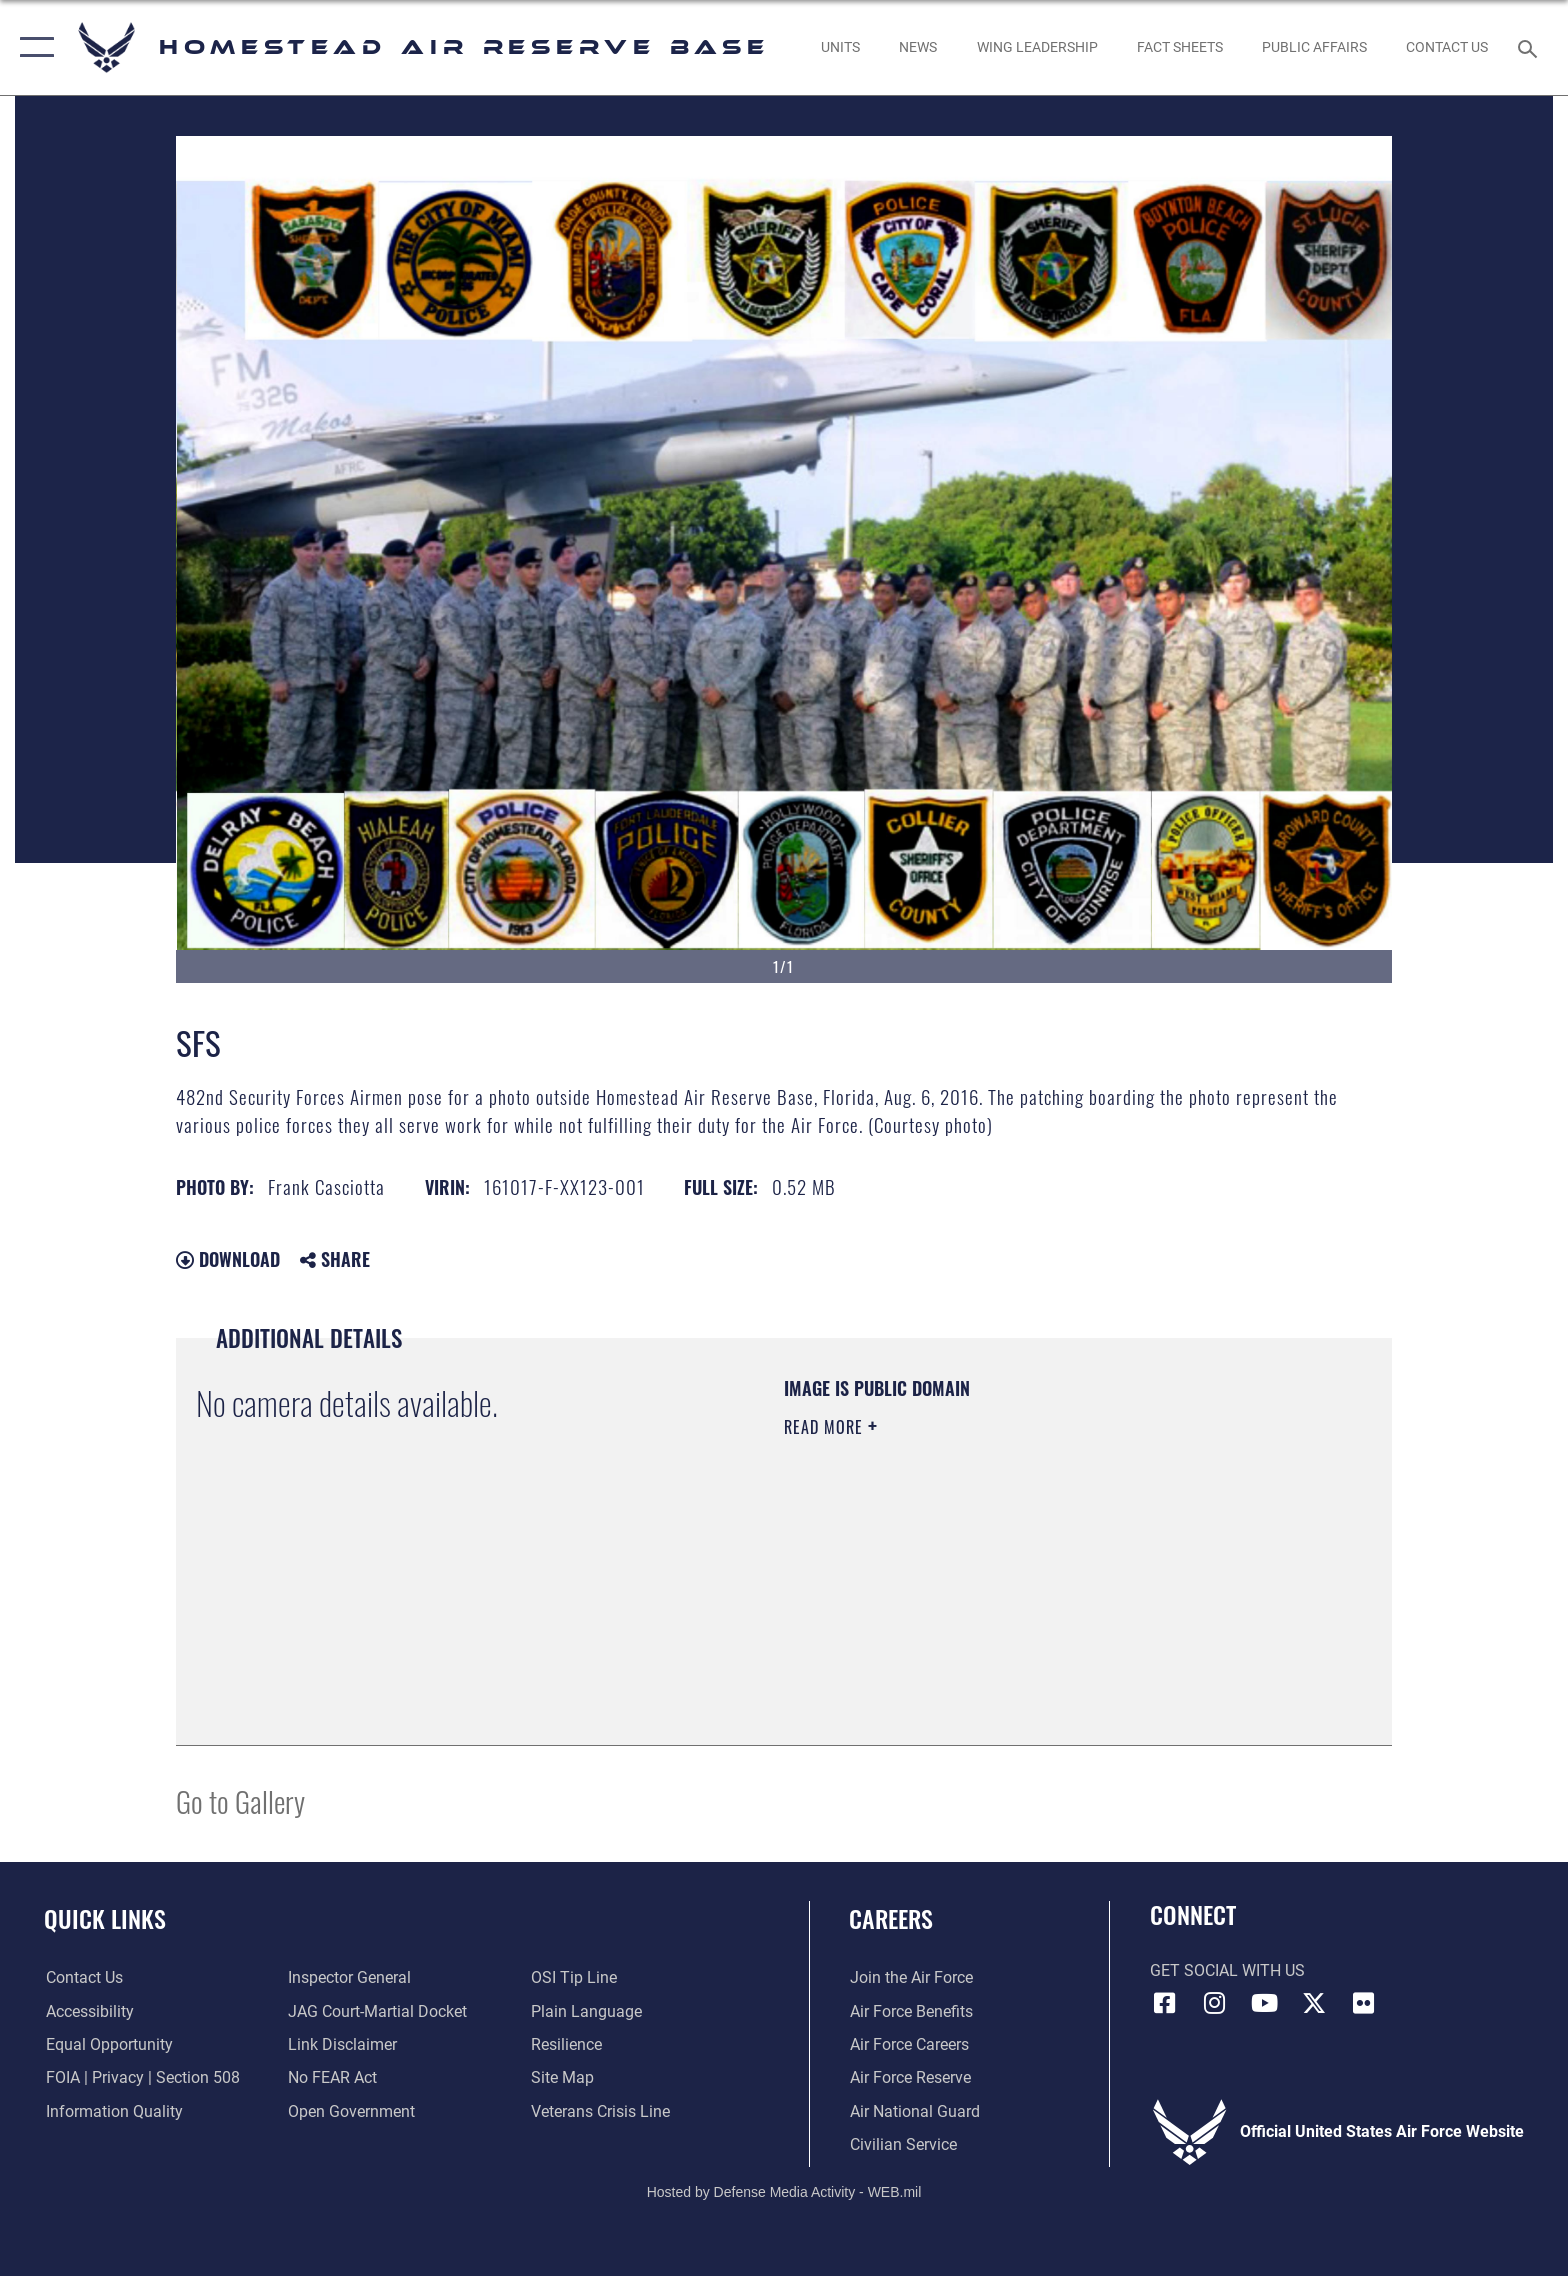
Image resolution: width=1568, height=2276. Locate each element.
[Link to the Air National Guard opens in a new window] (914, 2111)
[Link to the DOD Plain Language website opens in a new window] (586, 2011)
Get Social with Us (1227, 1970)
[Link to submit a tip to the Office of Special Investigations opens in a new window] (574, 1977)
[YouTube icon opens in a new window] (1264, 2003)
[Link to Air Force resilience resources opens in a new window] (566, 2044)
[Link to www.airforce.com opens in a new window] (910, 1977)
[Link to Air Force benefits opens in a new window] (910, 2011)
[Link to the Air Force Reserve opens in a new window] (909, 2077)
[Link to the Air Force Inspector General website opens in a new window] (349, 1977)
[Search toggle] (1530, 47)
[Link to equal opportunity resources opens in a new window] (107, 2044)
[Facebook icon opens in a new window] (1165, 2003)
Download (228, 1259)
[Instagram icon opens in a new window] (1214, 2003)
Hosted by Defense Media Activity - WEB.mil (784, 2191)
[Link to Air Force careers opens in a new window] (908, 2044)
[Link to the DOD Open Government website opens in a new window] (351, 2111)
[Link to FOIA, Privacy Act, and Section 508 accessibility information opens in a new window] (141, 2077)
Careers (891, 1918)
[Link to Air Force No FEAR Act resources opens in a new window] (332, 2077)
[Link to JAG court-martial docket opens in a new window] (377, 2011)
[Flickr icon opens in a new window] (1363, 2003)
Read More (826, 1427)
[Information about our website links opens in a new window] (342, 2044)
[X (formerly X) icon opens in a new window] (1314, 2003)
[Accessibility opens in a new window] (88, 2011)
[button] (32, 47)
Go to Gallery (240, 1800)
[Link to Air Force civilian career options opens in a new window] (902, 2144)
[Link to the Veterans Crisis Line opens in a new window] (600, 2111)
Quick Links (105, 1918)
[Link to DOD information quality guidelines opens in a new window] (112, 2111)
